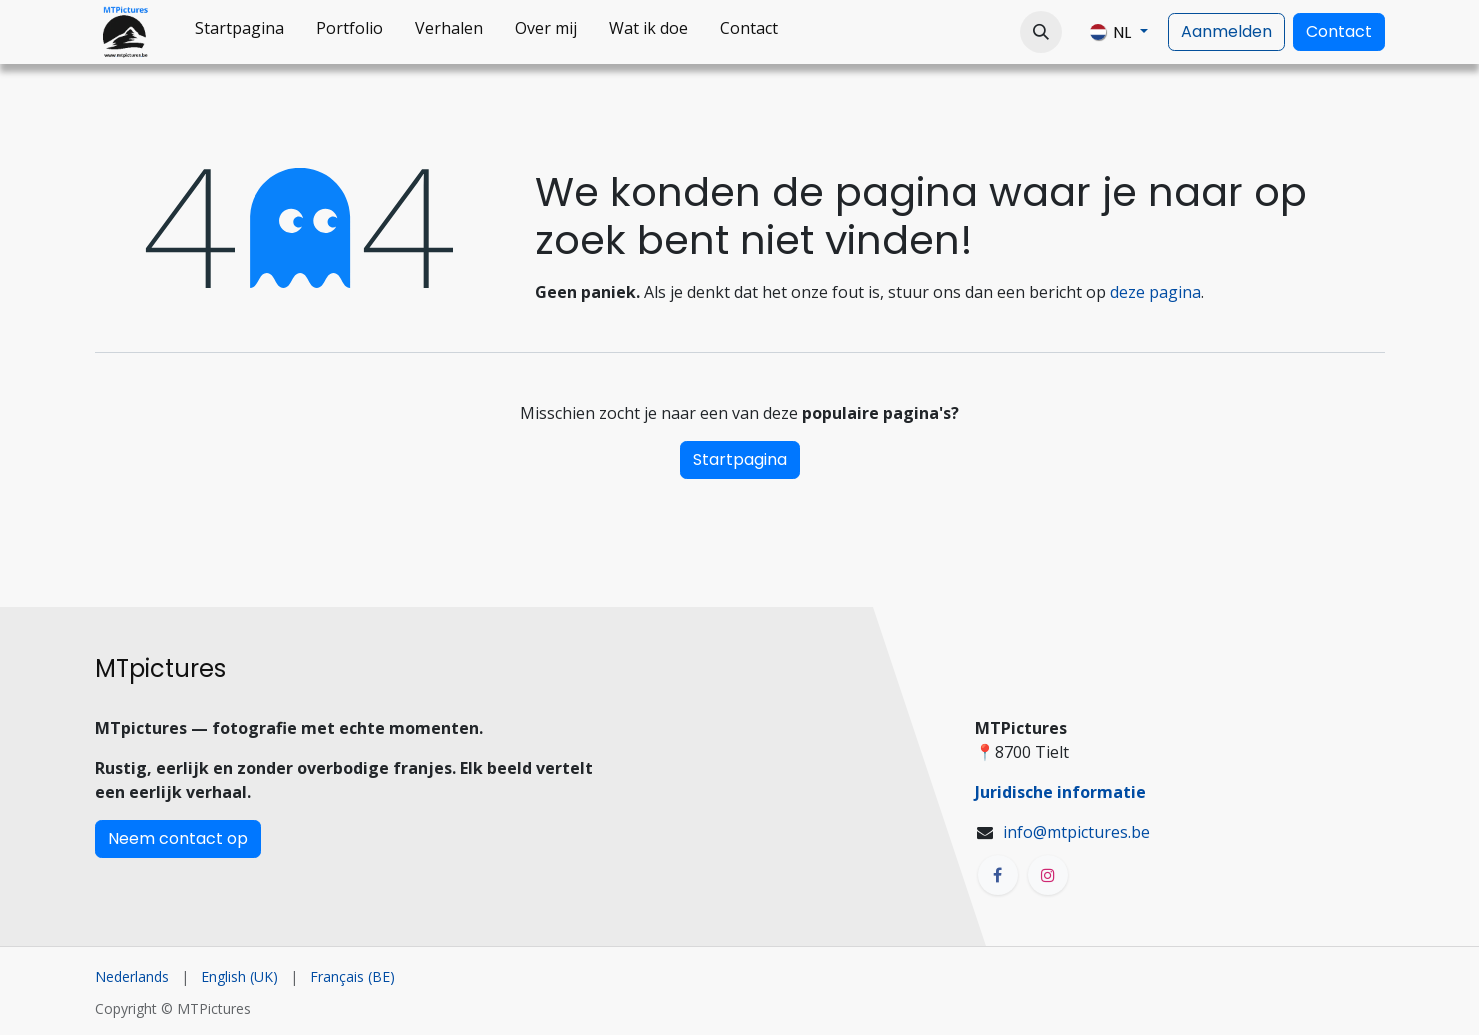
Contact (1339, 31)
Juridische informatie (1060, 792)
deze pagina (1155, 292)
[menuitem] (239, 32)
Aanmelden (1226, 31)
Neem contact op (178, 838)
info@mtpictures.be (1076, 832)
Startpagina (740, 459)
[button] (1041, 32)
